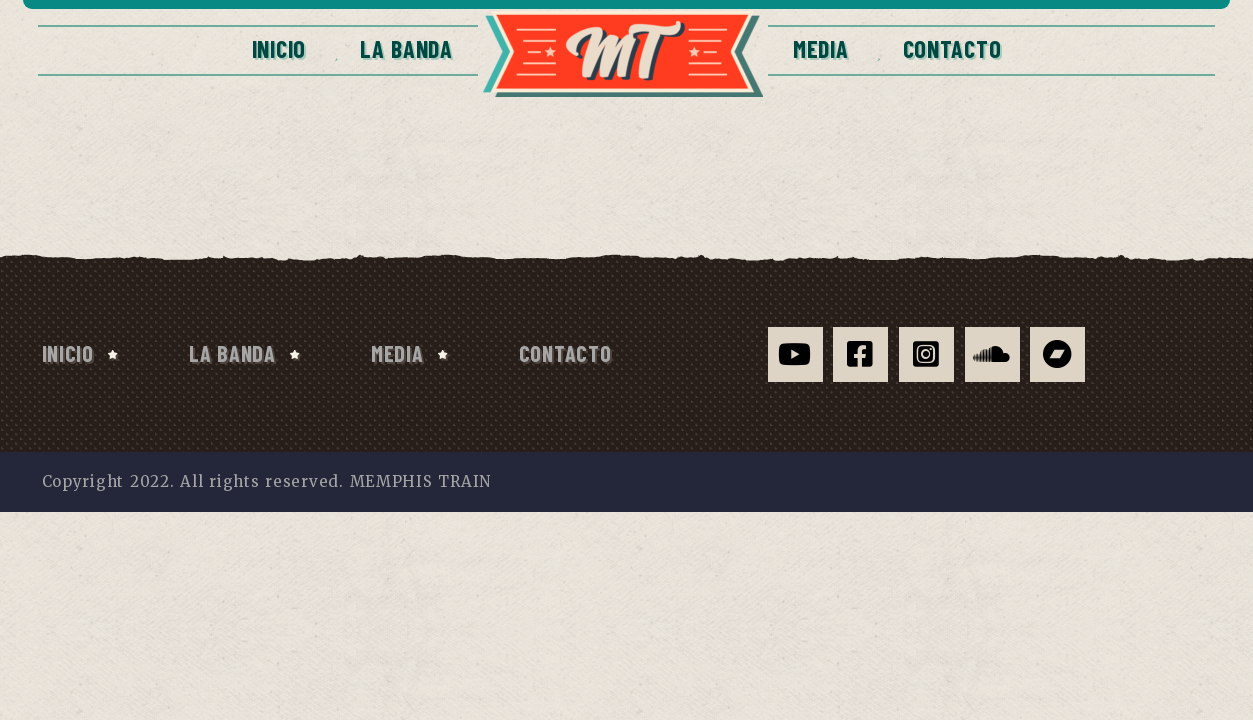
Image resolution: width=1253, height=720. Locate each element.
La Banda (406, 48)
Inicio (279, 48)
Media (821, 48)
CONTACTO (952, 48)
